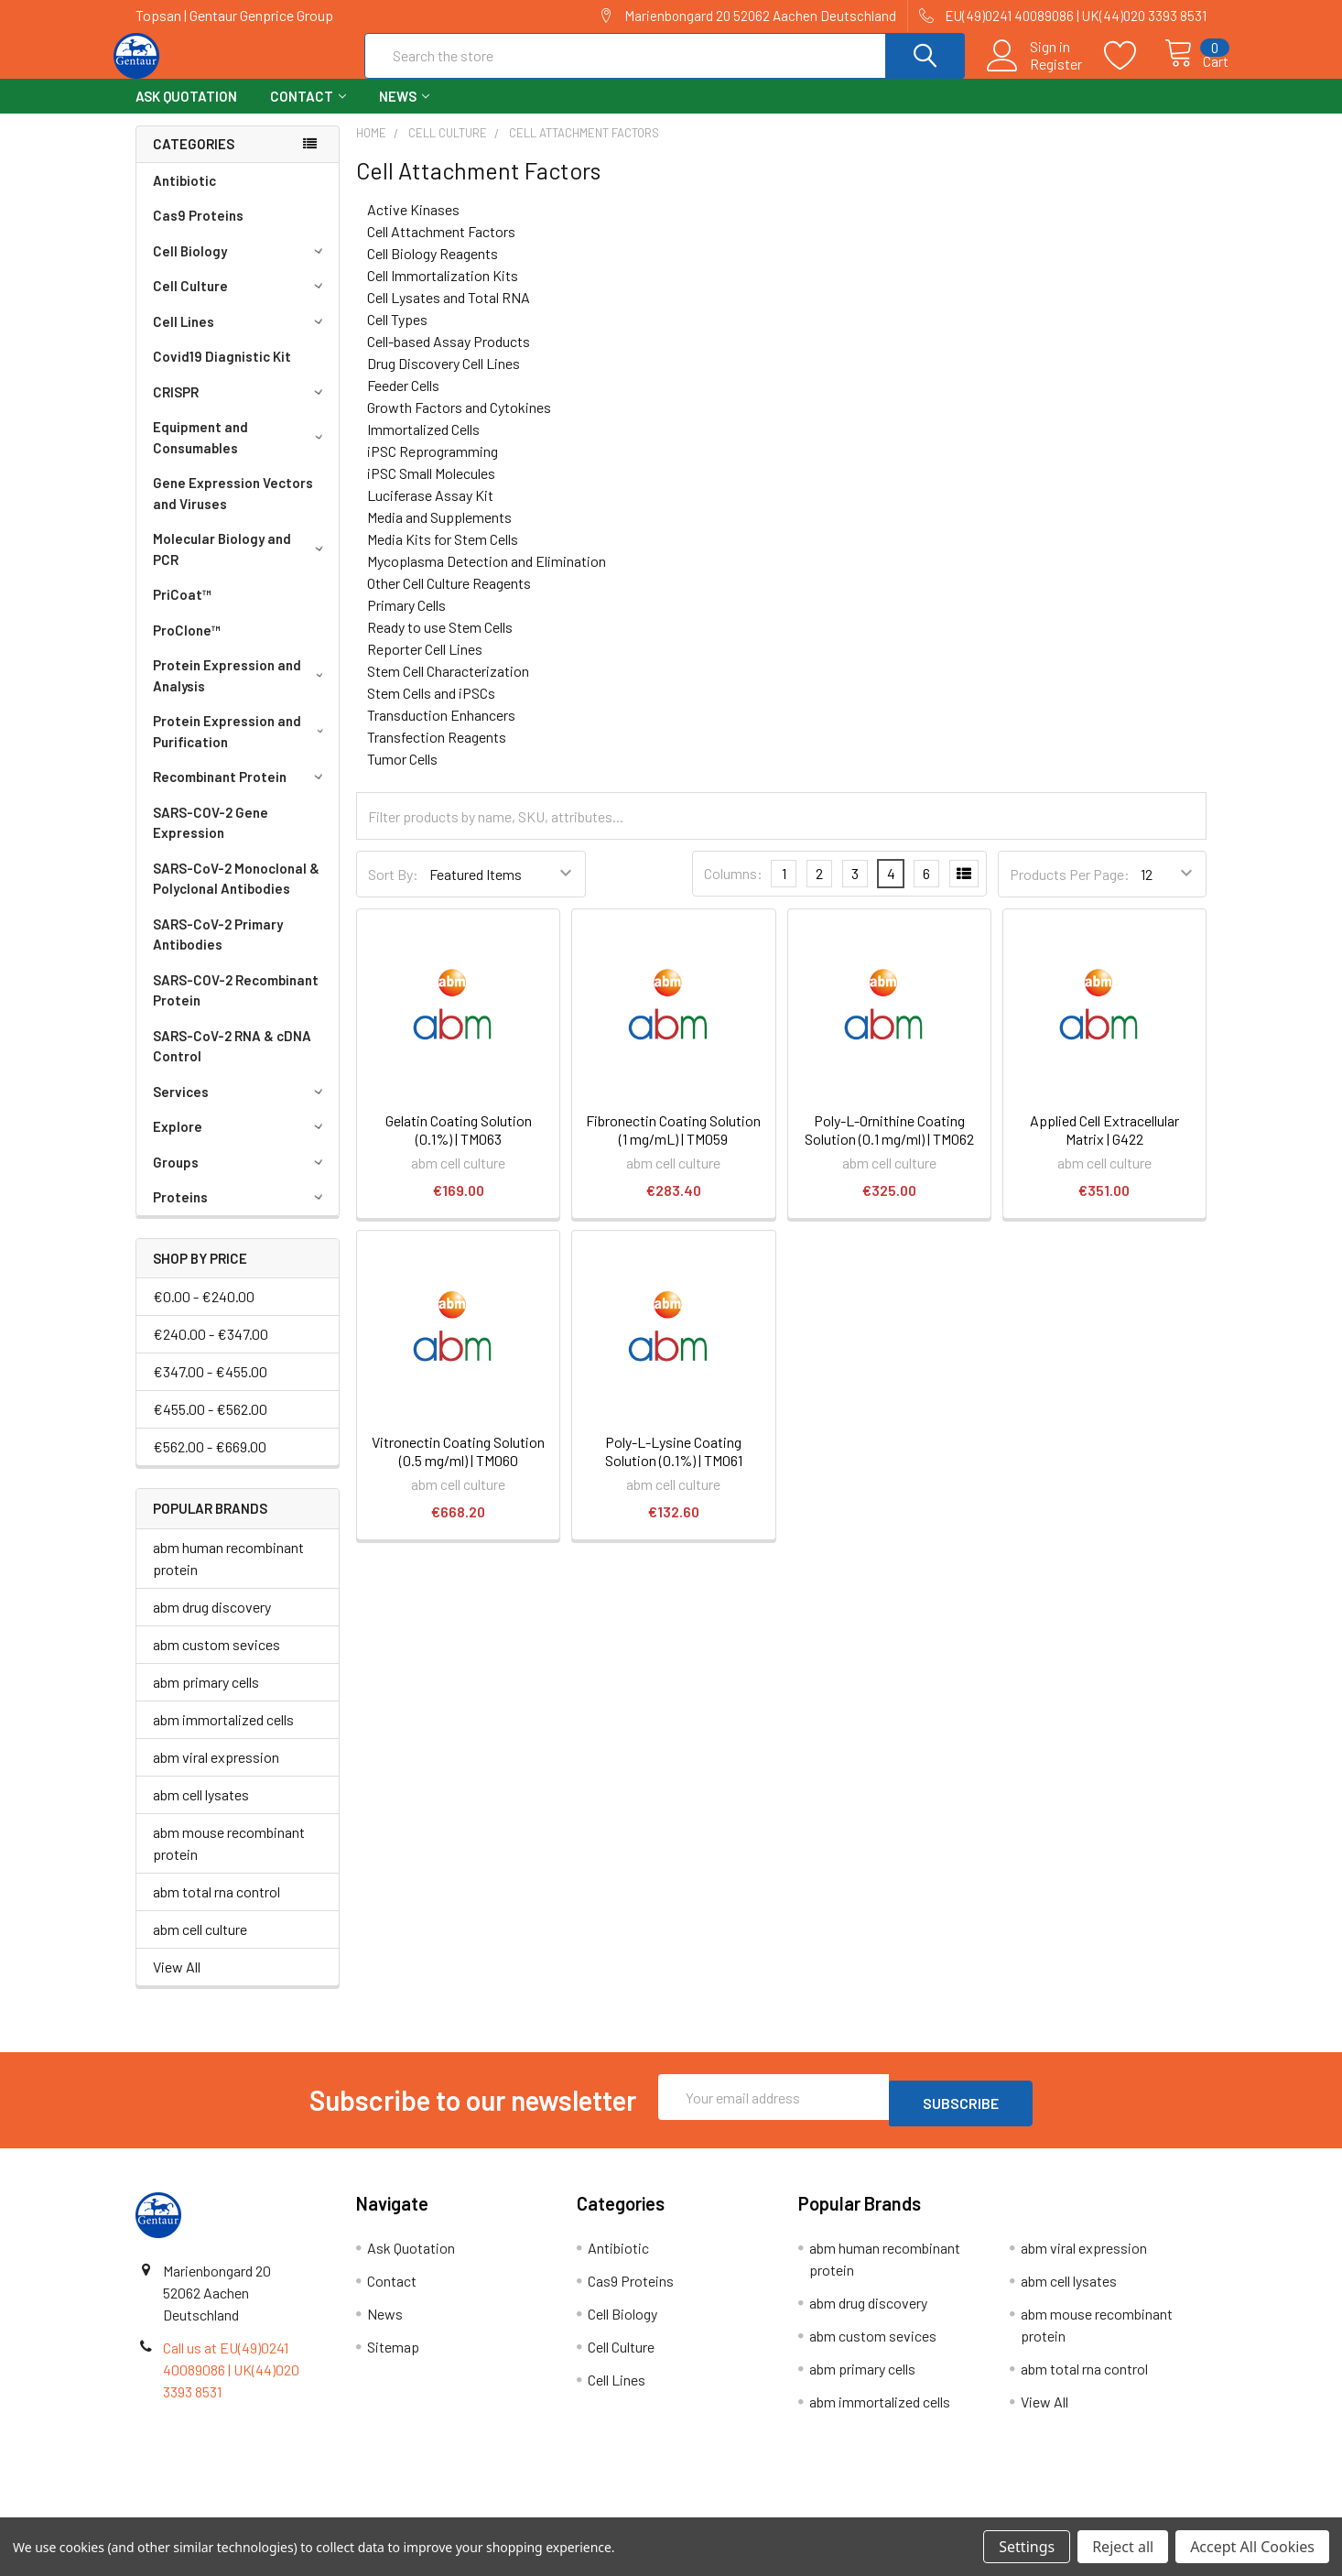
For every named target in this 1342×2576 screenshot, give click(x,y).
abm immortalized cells (223, 1736)
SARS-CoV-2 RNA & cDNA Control (232, 1062)
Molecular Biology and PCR (241, 565)
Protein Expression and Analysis (241, 692)
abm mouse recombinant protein (229, 1859)
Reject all (1122, 2547)
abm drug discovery (212, 1623)
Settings (1027, 2547)
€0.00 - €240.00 (203, 1312)
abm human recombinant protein (228, 1574)
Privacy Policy (1073, 2510)
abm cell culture (200, 1945)
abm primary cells (206, 1698)
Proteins (241, 1213)
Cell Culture (241, 302)
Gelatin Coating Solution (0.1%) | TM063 (458, 1146)
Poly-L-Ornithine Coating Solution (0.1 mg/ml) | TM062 (889, 1146)
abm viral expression (216, 1773)
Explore (241, 1143)
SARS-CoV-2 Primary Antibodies (218, 951)
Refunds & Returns (805, 2510)
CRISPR (241, 408)
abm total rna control (216, 1908)
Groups (241, 1178)
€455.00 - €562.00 (210, 1425)
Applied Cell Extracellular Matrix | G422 (1104, 1146)
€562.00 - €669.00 (209, 1463)
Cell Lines (241, 338)
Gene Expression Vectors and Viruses (233, 509)
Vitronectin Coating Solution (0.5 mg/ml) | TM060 (458, 1467)
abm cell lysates (201, 1811)
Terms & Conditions (270, 2510)
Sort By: (393, 890)
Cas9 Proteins (198, 231)
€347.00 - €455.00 (210, 1388)
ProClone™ (187, 646)
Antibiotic (184, 197)
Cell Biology (241, 267)
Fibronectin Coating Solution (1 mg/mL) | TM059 (673, 1146)
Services (241, 1108)
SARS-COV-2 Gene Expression (210, 839)
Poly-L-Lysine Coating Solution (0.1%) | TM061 (673, 1467)
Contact (308, 112)
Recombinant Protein (241, 793)
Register (1036, 74)
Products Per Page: (1070, 890)
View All (176, 1983)
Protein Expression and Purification (241, 747)
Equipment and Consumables (241, 454)
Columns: (733, 889)
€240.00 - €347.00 (210, 1350)
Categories (193, 160)
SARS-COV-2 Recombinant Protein (236, 1007)
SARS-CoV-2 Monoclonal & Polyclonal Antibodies (236, 895)
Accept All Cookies (1252, 2547)
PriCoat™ (182, 611)
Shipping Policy (537, 2510)
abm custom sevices (216, 1660)
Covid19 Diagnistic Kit (222, 372)
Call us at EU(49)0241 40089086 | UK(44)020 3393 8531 (231, 2379)
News (404, 112)
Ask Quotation (186, 112)
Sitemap (393, 2356)
